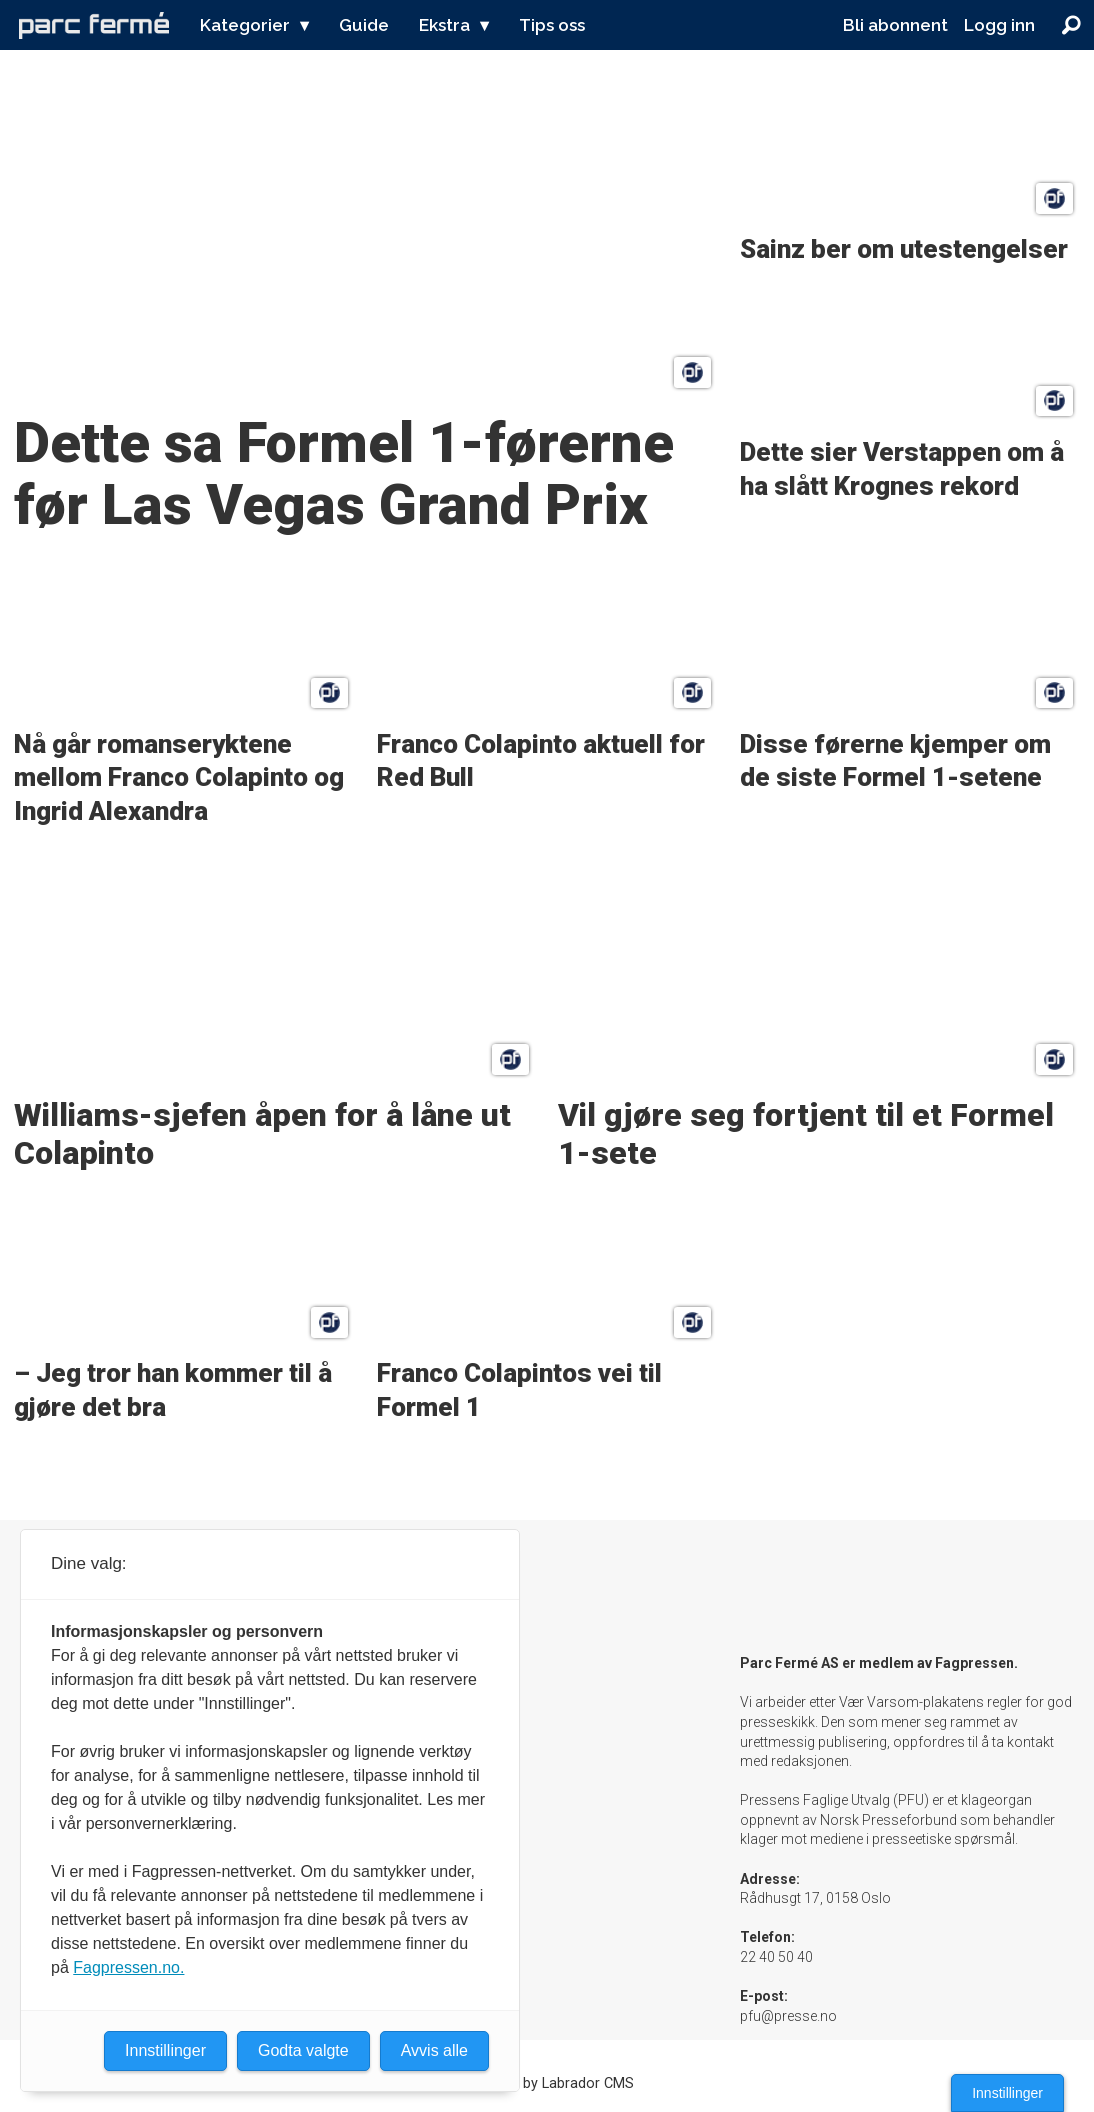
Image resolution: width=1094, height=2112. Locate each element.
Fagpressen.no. (128, 1967)
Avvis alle (434, 2050)
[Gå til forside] (94, 25)
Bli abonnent (895, 25)
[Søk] (1071, 25)
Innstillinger (1007, 2093)
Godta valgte (303, 2050)
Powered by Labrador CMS (547, 2083)
